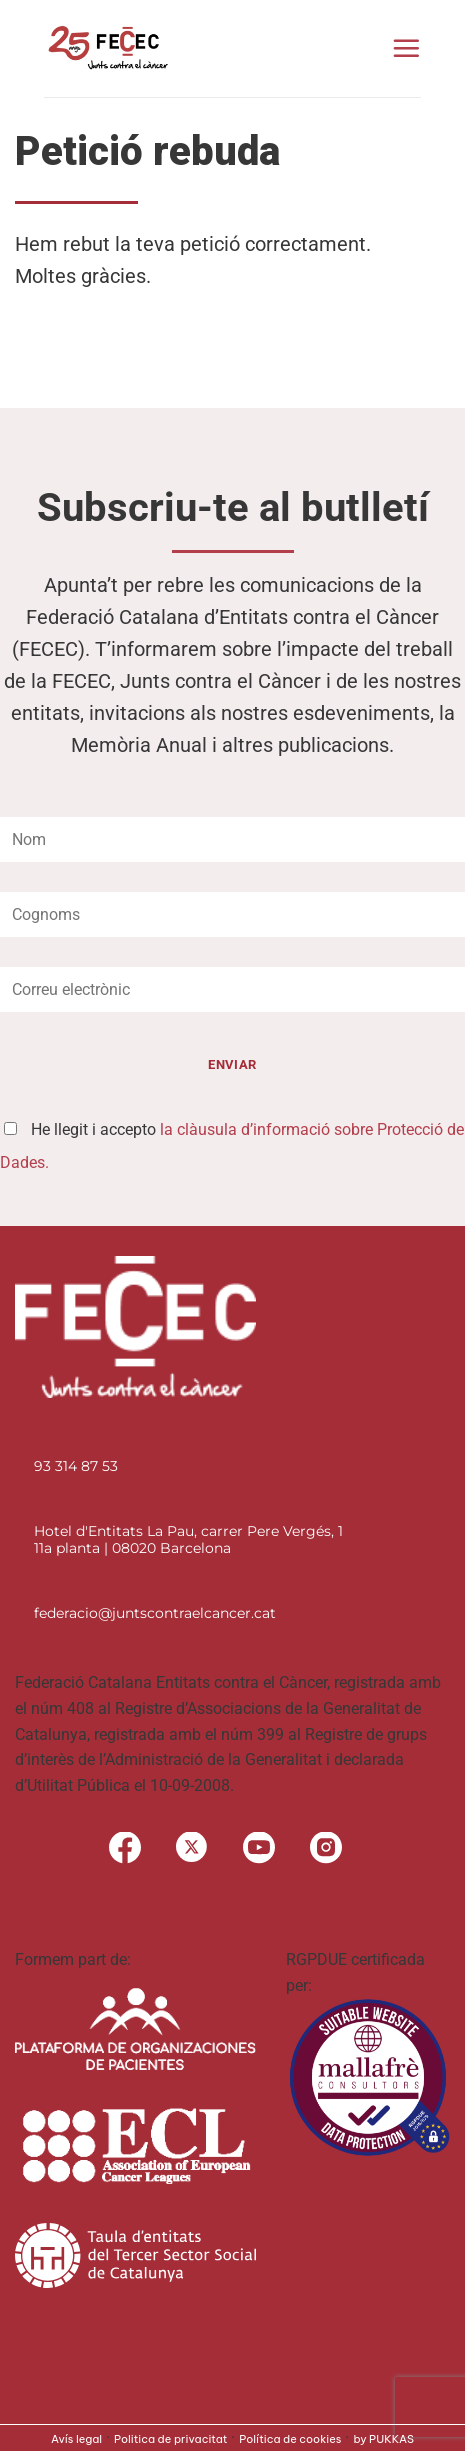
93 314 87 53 (76, 1466)
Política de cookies (290, 2439)
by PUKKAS (383, 2439)
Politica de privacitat (170, 2439)
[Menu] (406, 48)
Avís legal (76, 2439)
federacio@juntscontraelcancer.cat (155, 1613)
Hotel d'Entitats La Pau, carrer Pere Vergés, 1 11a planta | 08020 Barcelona (188, 1539)
